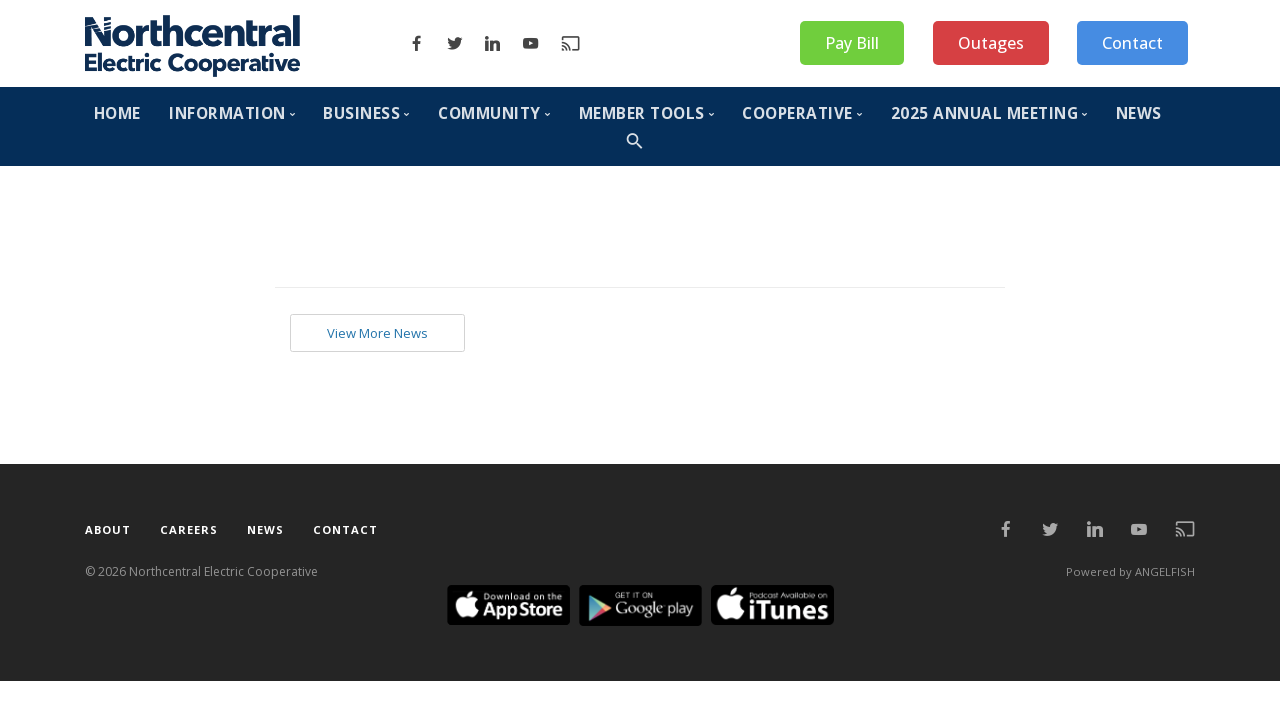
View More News (385, 334)
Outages (991, 43)
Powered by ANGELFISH (1128, 573)
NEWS (1139, 113)
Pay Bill (852, 43)
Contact (1132, 43)
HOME (117, 113)
